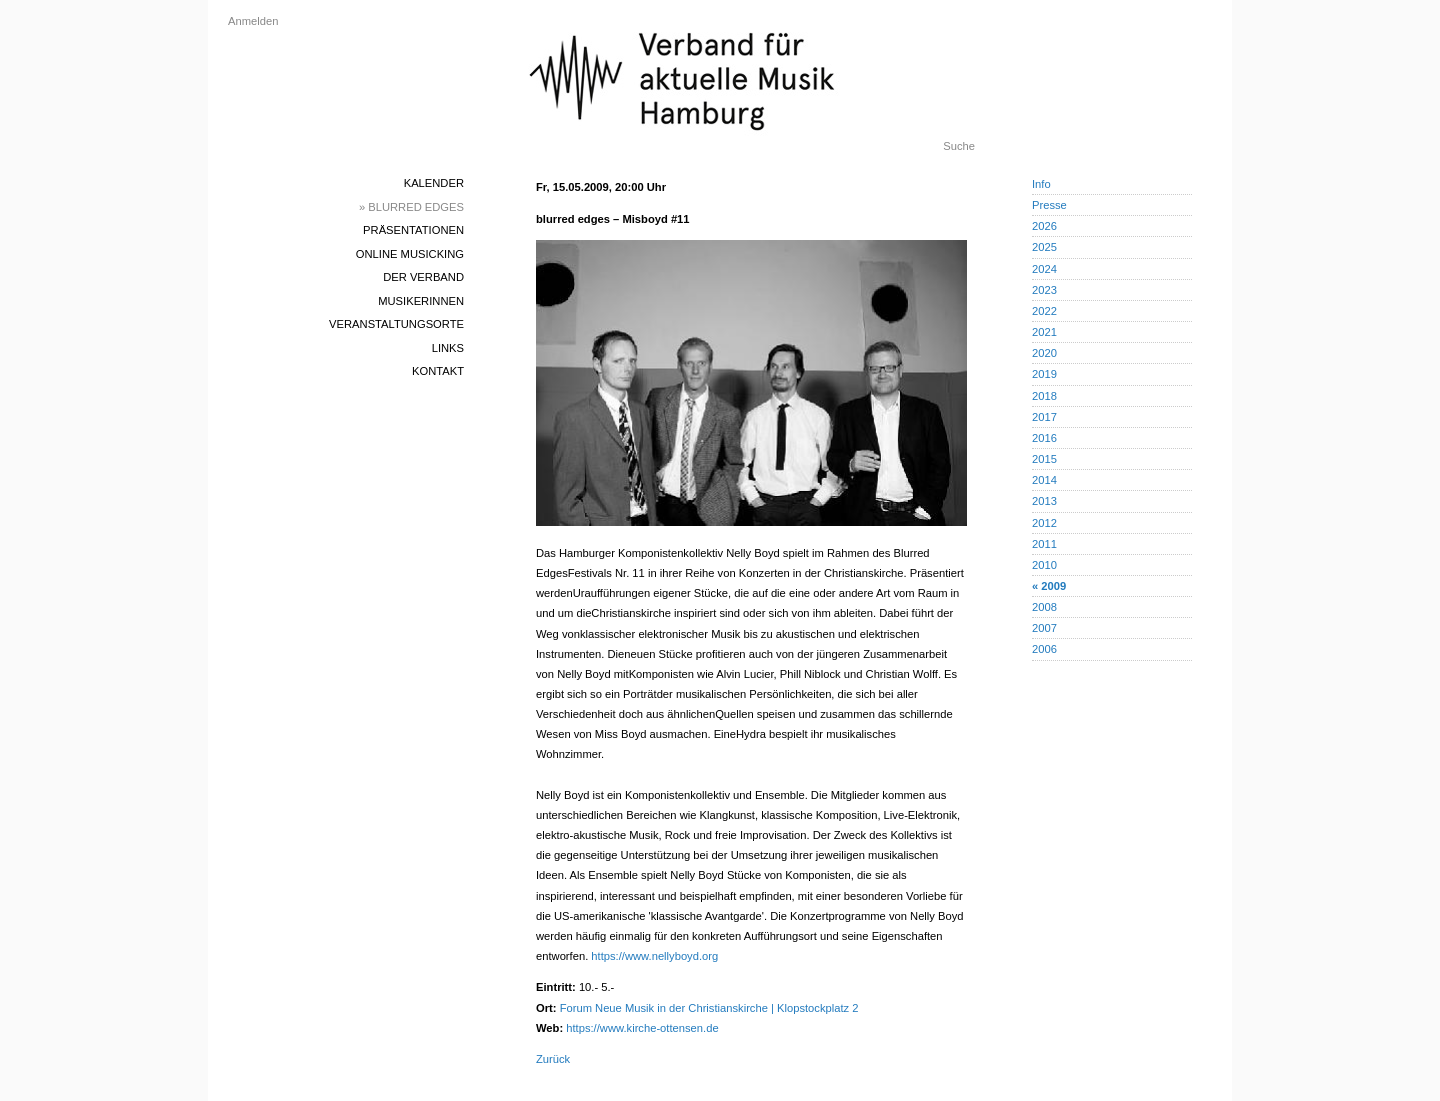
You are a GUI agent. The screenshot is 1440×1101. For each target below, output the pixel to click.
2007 (1044, 628)
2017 (1044, 417)
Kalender (434, 183)
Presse (1049, 205)
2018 (1044, 396)
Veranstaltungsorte (396, 324)
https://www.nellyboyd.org (654, 956)
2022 (1044, 311)
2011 (1044, 544)
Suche (959, 146)
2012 (1044, 523)
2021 (1044, 332)
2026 (1044, 226)
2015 (1044, 459)
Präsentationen (413, 230)
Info (1041, 184)
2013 (1044, 501)
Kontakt (438, 371)
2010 (1044, 565)
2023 (1044, 290)
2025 (1044, 247)
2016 (1044, 438)
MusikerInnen (421, 301)
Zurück (553, 1059)
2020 (1044, 353)
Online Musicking (410, 254)
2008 (1044, 607)
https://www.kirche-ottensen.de (642, 1028)
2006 (1044, 649)
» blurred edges (411, 207)
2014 (1044, 480)
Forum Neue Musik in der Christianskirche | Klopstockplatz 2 (709, 1008)
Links (448, 348)
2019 (1044, 374)
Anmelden (253, 21)
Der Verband (423, 277)
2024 (1044, 269)
